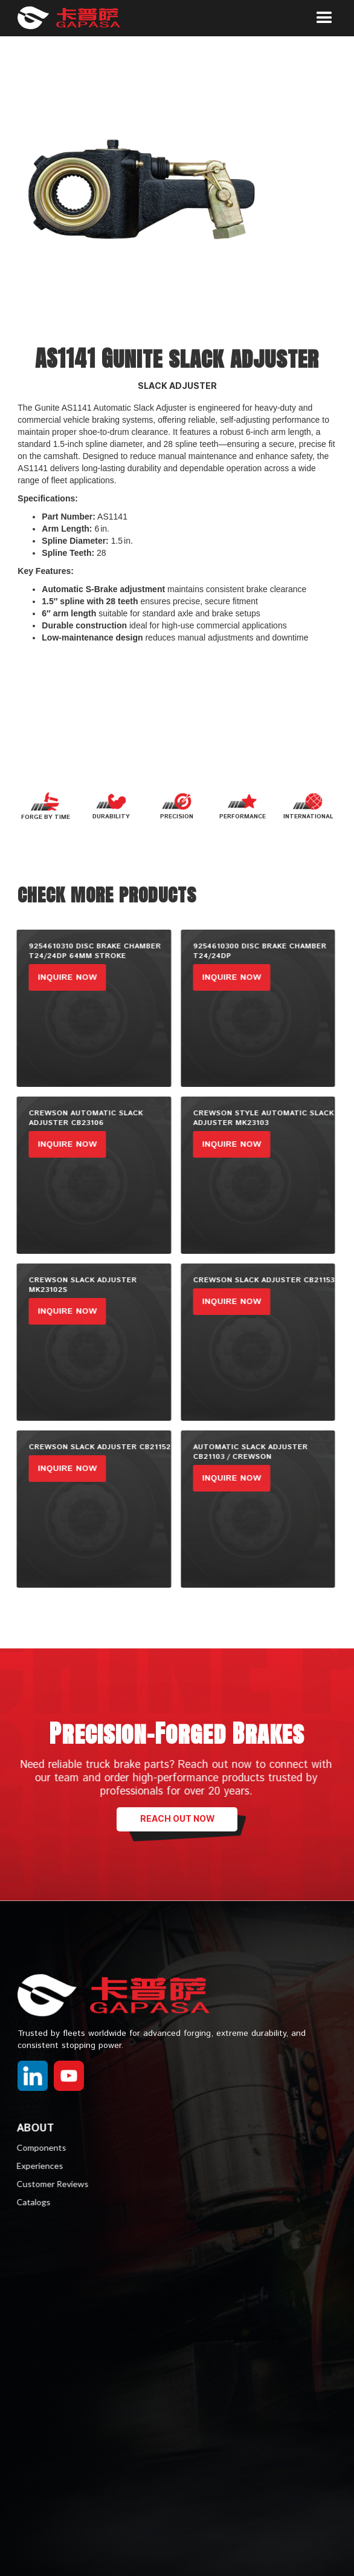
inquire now (61, 977)
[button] (324, 18)
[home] (78, 18)
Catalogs (27, 2202)
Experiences (33, 2165)
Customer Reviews (46, 2184)
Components (35, 2147)
